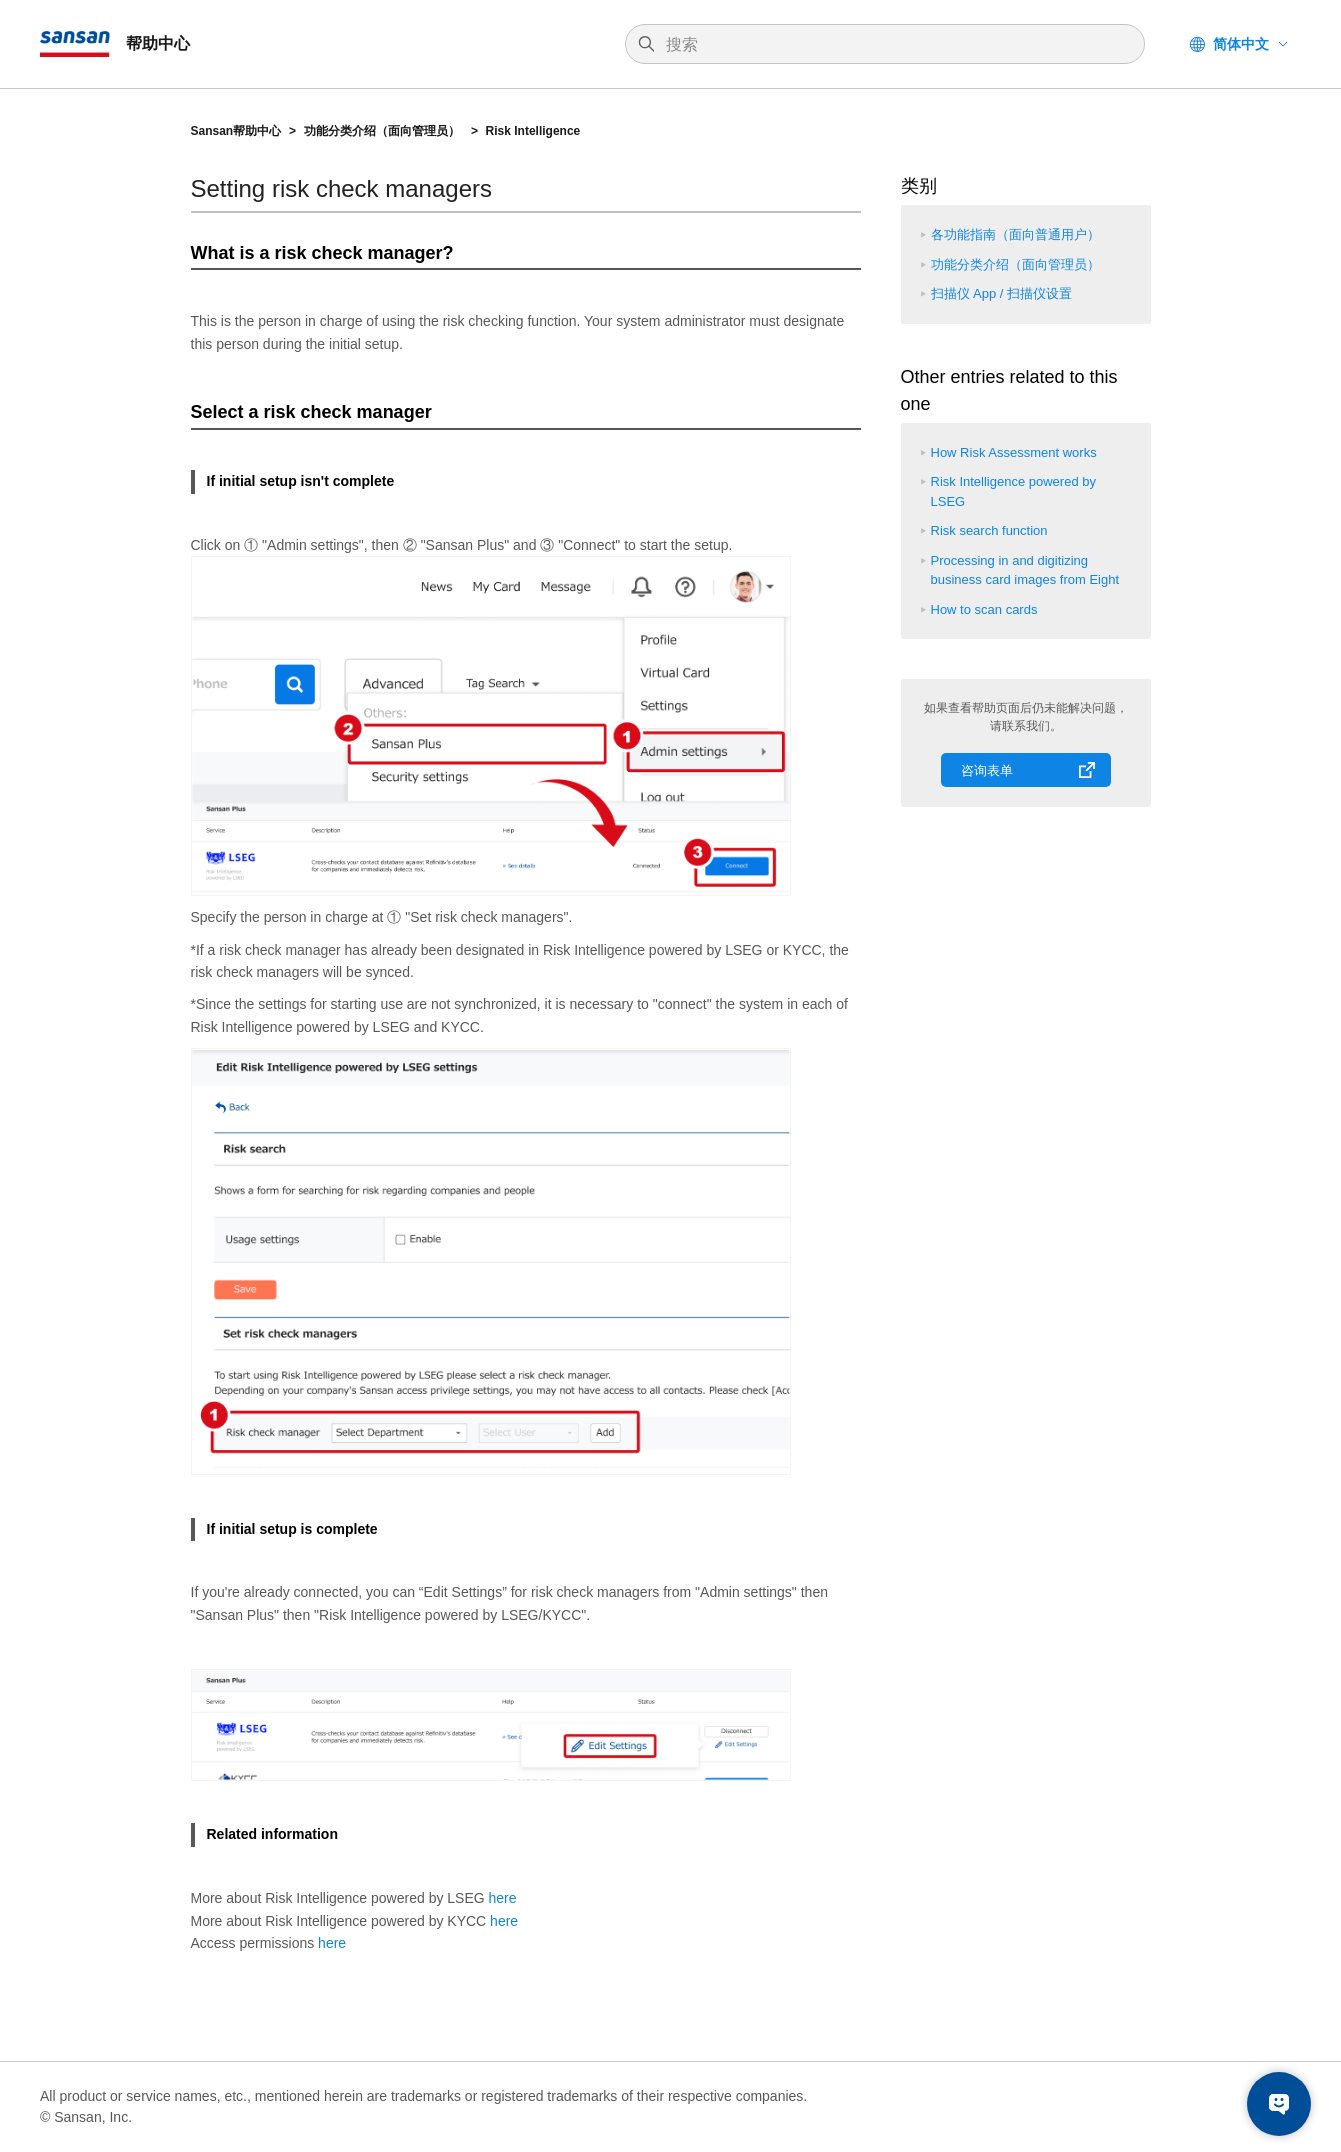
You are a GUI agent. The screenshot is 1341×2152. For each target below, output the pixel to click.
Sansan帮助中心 (236, 131)
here (503, 1898)
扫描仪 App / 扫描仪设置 (1002, 293)
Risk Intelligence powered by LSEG (1013, 491)
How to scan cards (984, 609)
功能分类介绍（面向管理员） (383, 131)
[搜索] (895, 45)
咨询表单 (987, 770)
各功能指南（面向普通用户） (1015, 234)
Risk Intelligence (533, 131)
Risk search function (989, 530)
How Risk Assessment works (1014, 452)
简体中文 (1241, 44)
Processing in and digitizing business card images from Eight (1025, 570)
